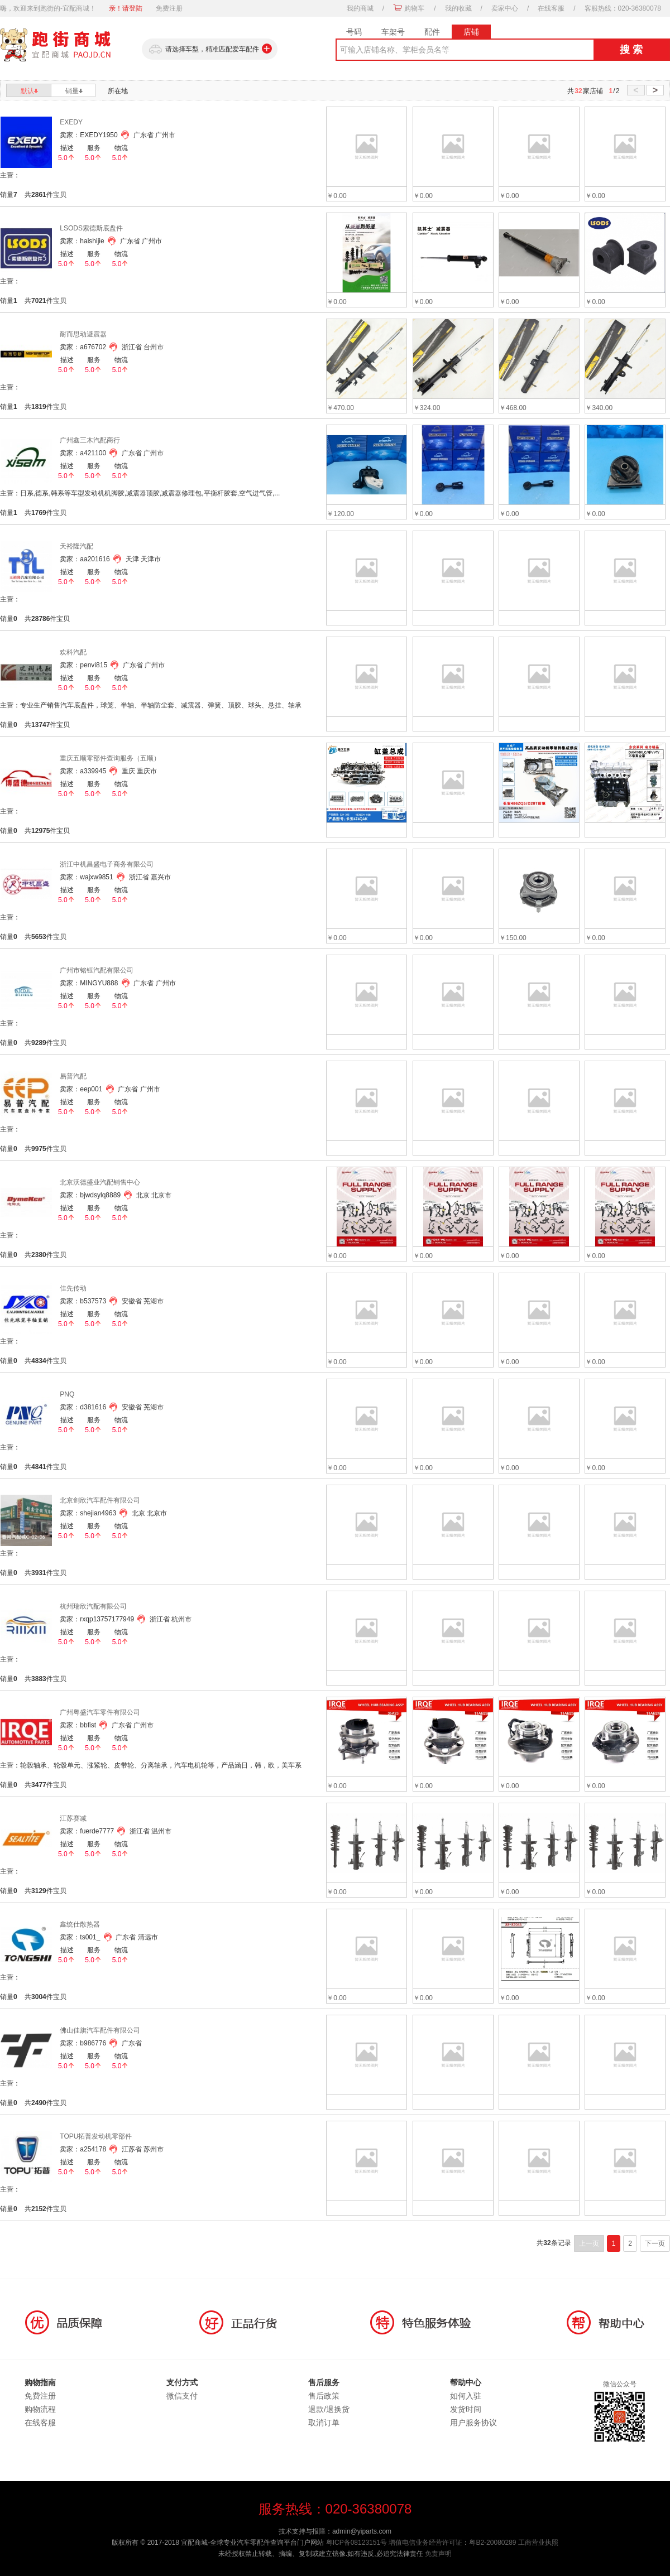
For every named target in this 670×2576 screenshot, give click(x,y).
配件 (432, 31)
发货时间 (465, 2409)
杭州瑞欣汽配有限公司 (93, 1606)
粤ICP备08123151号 (356, 2542)
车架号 (393, 31)
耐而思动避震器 (83, 334)
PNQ (67, 1394)
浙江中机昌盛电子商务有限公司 (107, 864)
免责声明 (438, 2554)
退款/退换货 (329, 2409)
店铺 (471, 31)
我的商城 (360, 8)
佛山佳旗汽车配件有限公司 (100, 2030)
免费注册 (169, 8)
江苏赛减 (73, 1818)
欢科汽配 (73, 652)
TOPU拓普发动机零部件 (96, 2136)
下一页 (655, 2243)
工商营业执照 (538, 2542)
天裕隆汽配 (76, 546)
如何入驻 (465, 2395)
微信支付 (182, 2395)
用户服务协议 (473, 2422)
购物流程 (40, 2409)
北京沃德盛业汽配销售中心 (100, 1182)
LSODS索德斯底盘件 (91, 228)
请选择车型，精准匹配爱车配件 (209, 49)
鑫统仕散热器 (80, 1924)
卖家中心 (504, 8)
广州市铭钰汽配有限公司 (96, 970)
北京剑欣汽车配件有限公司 (100, 1500)
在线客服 (551, 8)
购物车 (414, 8)
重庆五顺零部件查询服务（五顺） (110, 758)
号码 (354, 31)
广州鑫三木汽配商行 (90, 440)
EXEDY (71, 122)
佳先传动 (73, 1288)
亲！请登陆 (125, 8)
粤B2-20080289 (492, 2542)
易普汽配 (73, 1076)
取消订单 (323, 2422)
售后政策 (323, 2395)
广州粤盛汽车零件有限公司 (100, 1712)
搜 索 (631, 49)
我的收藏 (458, 8)
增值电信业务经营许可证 (425, 2542)
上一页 (589, 2243)
